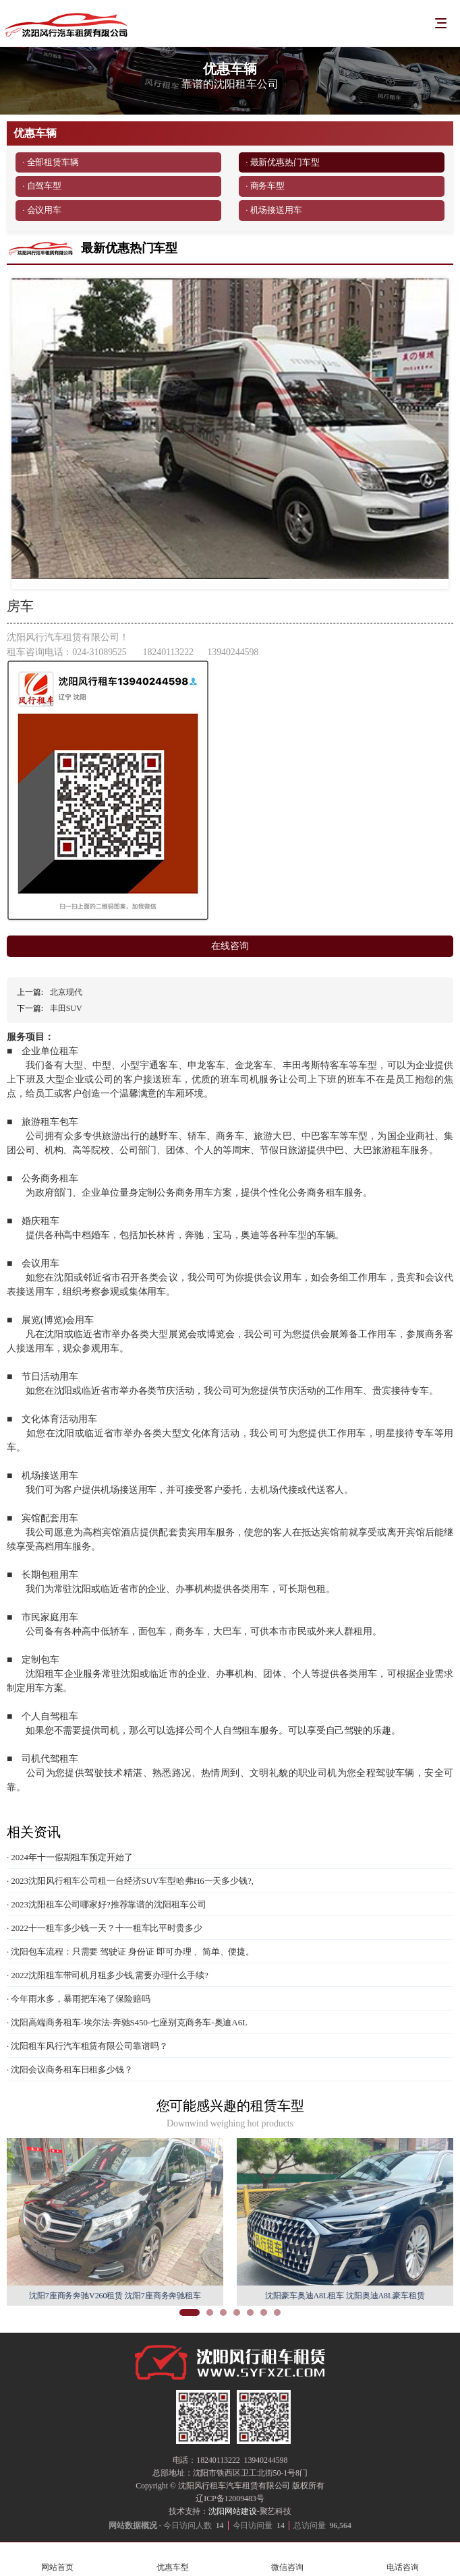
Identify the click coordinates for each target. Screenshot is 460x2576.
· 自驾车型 (41, 186)
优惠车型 (173, 2559)
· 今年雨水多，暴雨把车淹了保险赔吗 (78, 1999)
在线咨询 (230, 946)
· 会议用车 (41, 210)
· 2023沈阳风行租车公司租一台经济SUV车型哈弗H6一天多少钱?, (130, 1881)
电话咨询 (403, 2559)
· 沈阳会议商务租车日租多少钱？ (70, 2069)
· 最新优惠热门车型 (283, 162)
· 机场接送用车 (274, 210)
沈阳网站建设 (232, 2511)
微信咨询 (287, 2559)
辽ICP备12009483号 (230, 2498)
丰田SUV (66, 1008)
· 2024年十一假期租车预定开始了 (70, 1857)
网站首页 (57, 2559)
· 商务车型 (265, 186)
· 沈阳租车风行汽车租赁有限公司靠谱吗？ (87, 2046)
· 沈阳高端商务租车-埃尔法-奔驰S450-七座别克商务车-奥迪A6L (127, 2022)
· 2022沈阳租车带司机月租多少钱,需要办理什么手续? (107, 1975)
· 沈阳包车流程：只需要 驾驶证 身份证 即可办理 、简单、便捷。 (130, 1951)
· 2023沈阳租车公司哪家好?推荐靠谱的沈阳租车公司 (106, 1904)
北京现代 (66, 992)
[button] (189, 2312)
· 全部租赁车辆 (50, 162)
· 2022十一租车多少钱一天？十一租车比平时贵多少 (104, 1928)
